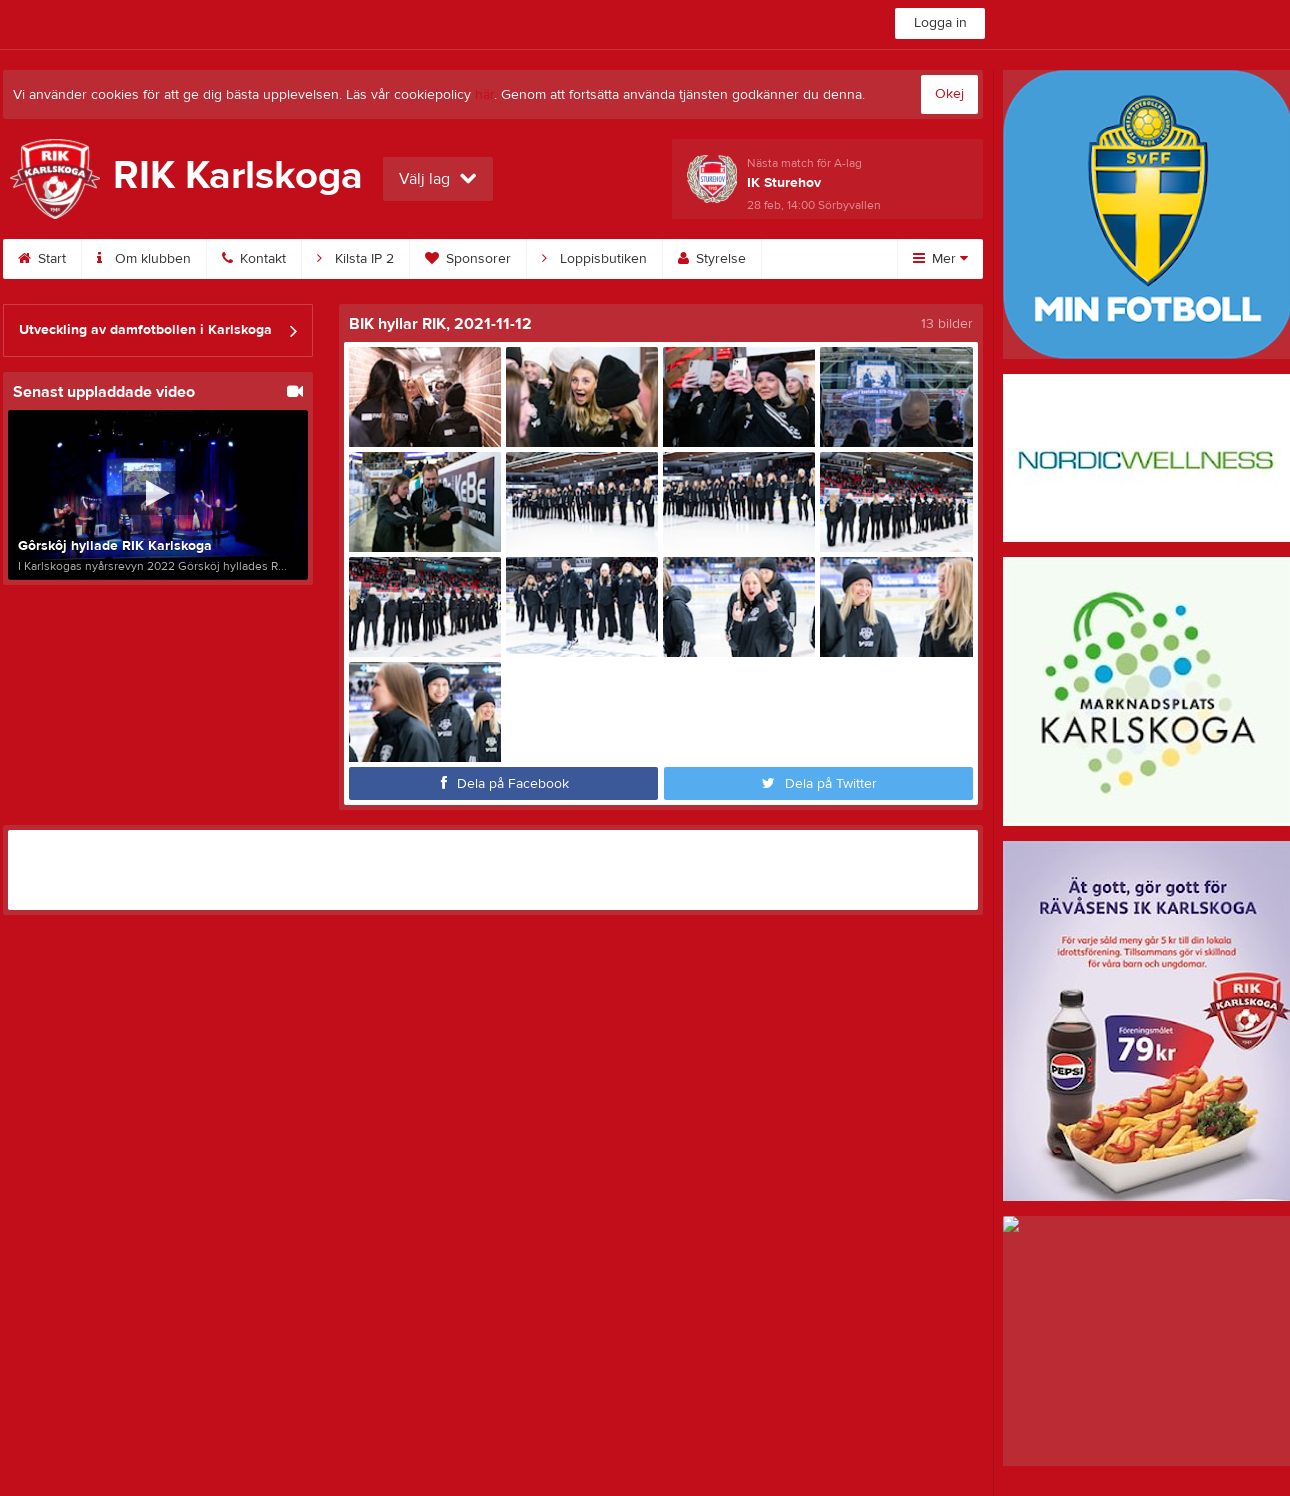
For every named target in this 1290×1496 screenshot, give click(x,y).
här (484, 95)
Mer (940, 259)
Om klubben (144, 259)
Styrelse (712, 259)
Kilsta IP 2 (355, 259)
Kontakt (254, 259)
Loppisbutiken (594, 259)
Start (42, 259)
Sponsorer (468, 259)
